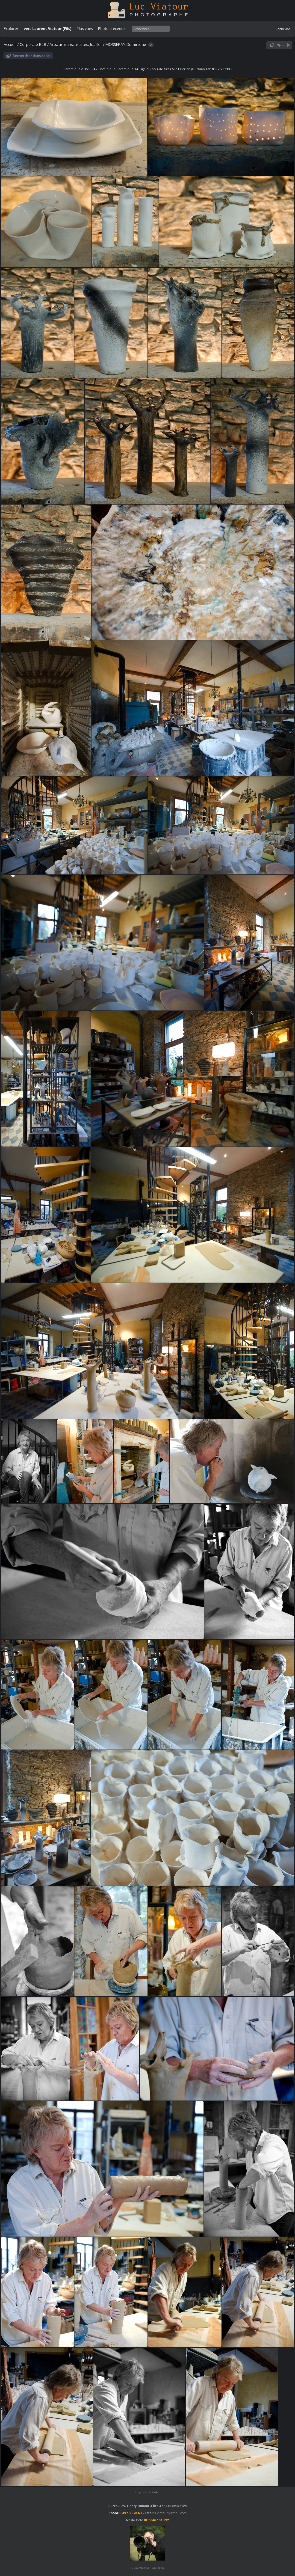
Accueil (10, 44)
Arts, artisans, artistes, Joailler (76, 44)
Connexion (283, 29)
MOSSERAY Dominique (125, 44)
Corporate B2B (33, 44)
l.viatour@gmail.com (171, 2513)
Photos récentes (112, 28)
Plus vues (85, 28)
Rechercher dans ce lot (32, 55)
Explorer (11, 28)
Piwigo (156, 2492)
